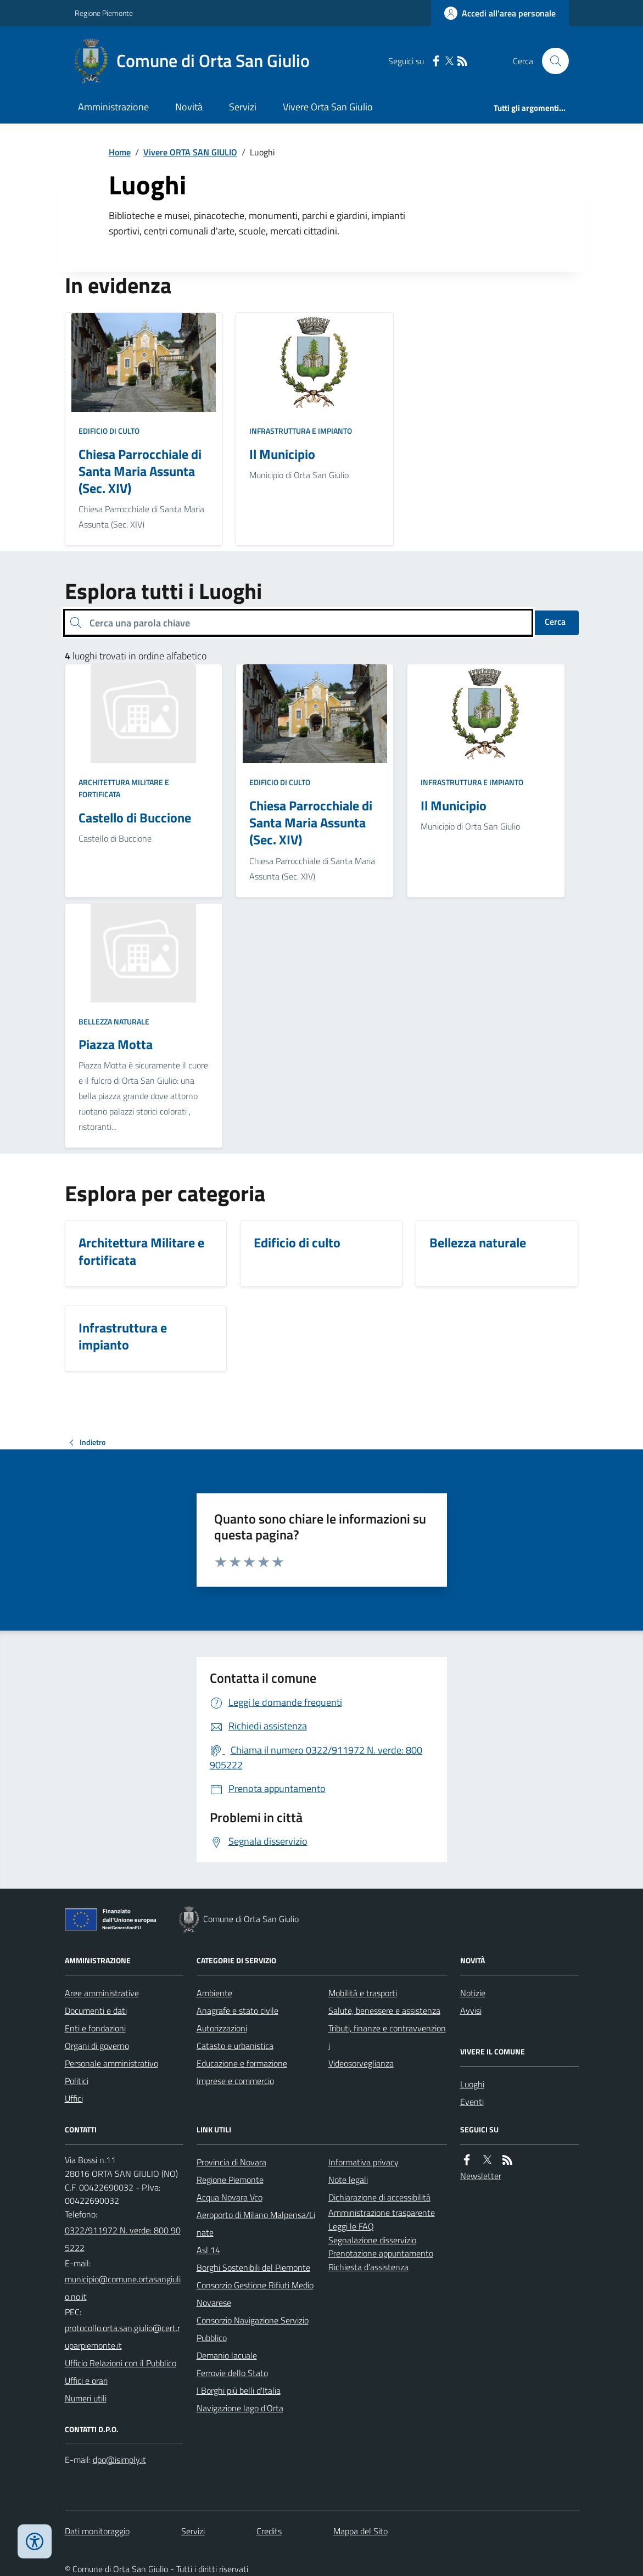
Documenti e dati (96, 2010)
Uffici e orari (86, 2380)
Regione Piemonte (104, 13)
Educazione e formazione (242, 2063)
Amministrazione (113, 106)
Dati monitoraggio (97, 2531)
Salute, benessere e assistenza (384, 2010)
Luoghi (472, 2084)
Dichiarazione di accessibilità (379, 2197)
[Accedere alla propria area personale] (500, 13)
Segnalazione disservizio (372, 2240)
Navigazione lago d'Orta (240, 2408)
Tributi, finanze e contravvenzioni (387, 2036)
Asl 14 (208, 2249)
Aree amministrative (102, 1993)
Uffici (74, 2098)
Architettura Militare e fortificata (124, 788)
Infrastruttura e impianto (300, 430)
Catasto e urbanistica (235, 2045)
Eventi (472, 2101)
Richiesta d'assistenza (368, 2266)
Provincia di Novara (231, 2162)
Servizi (242, 106)
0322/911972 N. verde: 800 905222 (123, 2239)
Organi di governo (97, 2045)
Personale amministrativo (111, 2063)
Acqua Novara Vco (229, 2197)
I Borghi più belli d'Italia (239, 2390)
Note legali (348, 2179)
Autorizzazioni (222, 2028)
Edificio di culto (109, 430)
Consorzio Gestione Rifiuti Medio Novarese (255, 2293)
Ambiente (214, 1993)
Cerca (555, 621)
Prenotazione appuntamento (380, 2253)
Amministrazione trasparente (381, 2212)
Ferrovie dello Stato (232, 2372)
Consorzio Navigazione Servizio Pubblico (253, 2329)
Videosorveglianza (361, 2063)
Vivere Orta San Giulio (328, 106)
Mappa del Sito (360, 2531)
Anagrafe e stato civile (237, 2010)
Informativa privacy (363, 2162)
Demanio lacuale (227, 2355)
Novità (189, 106)
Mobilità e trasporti (362, 1993)
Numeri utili (86, 2398)
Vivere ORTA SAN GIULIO (190, 152)
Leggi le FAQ (351, 2226)
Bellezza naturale (114, 1021)
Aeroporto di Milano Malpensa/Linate (256, 2223)
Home (120, 152)
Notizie (472, 1993)
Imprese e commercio (235, 2080)
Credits (269, 2531)
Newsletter (480, 2175)
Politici (76, 2080)
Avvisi (471, 2010)
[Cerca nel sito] (550, 61)
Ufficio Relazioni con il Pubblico (120, 2363)
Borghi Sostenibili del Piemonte (253, 2267)
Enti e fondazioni (95, 2028)
